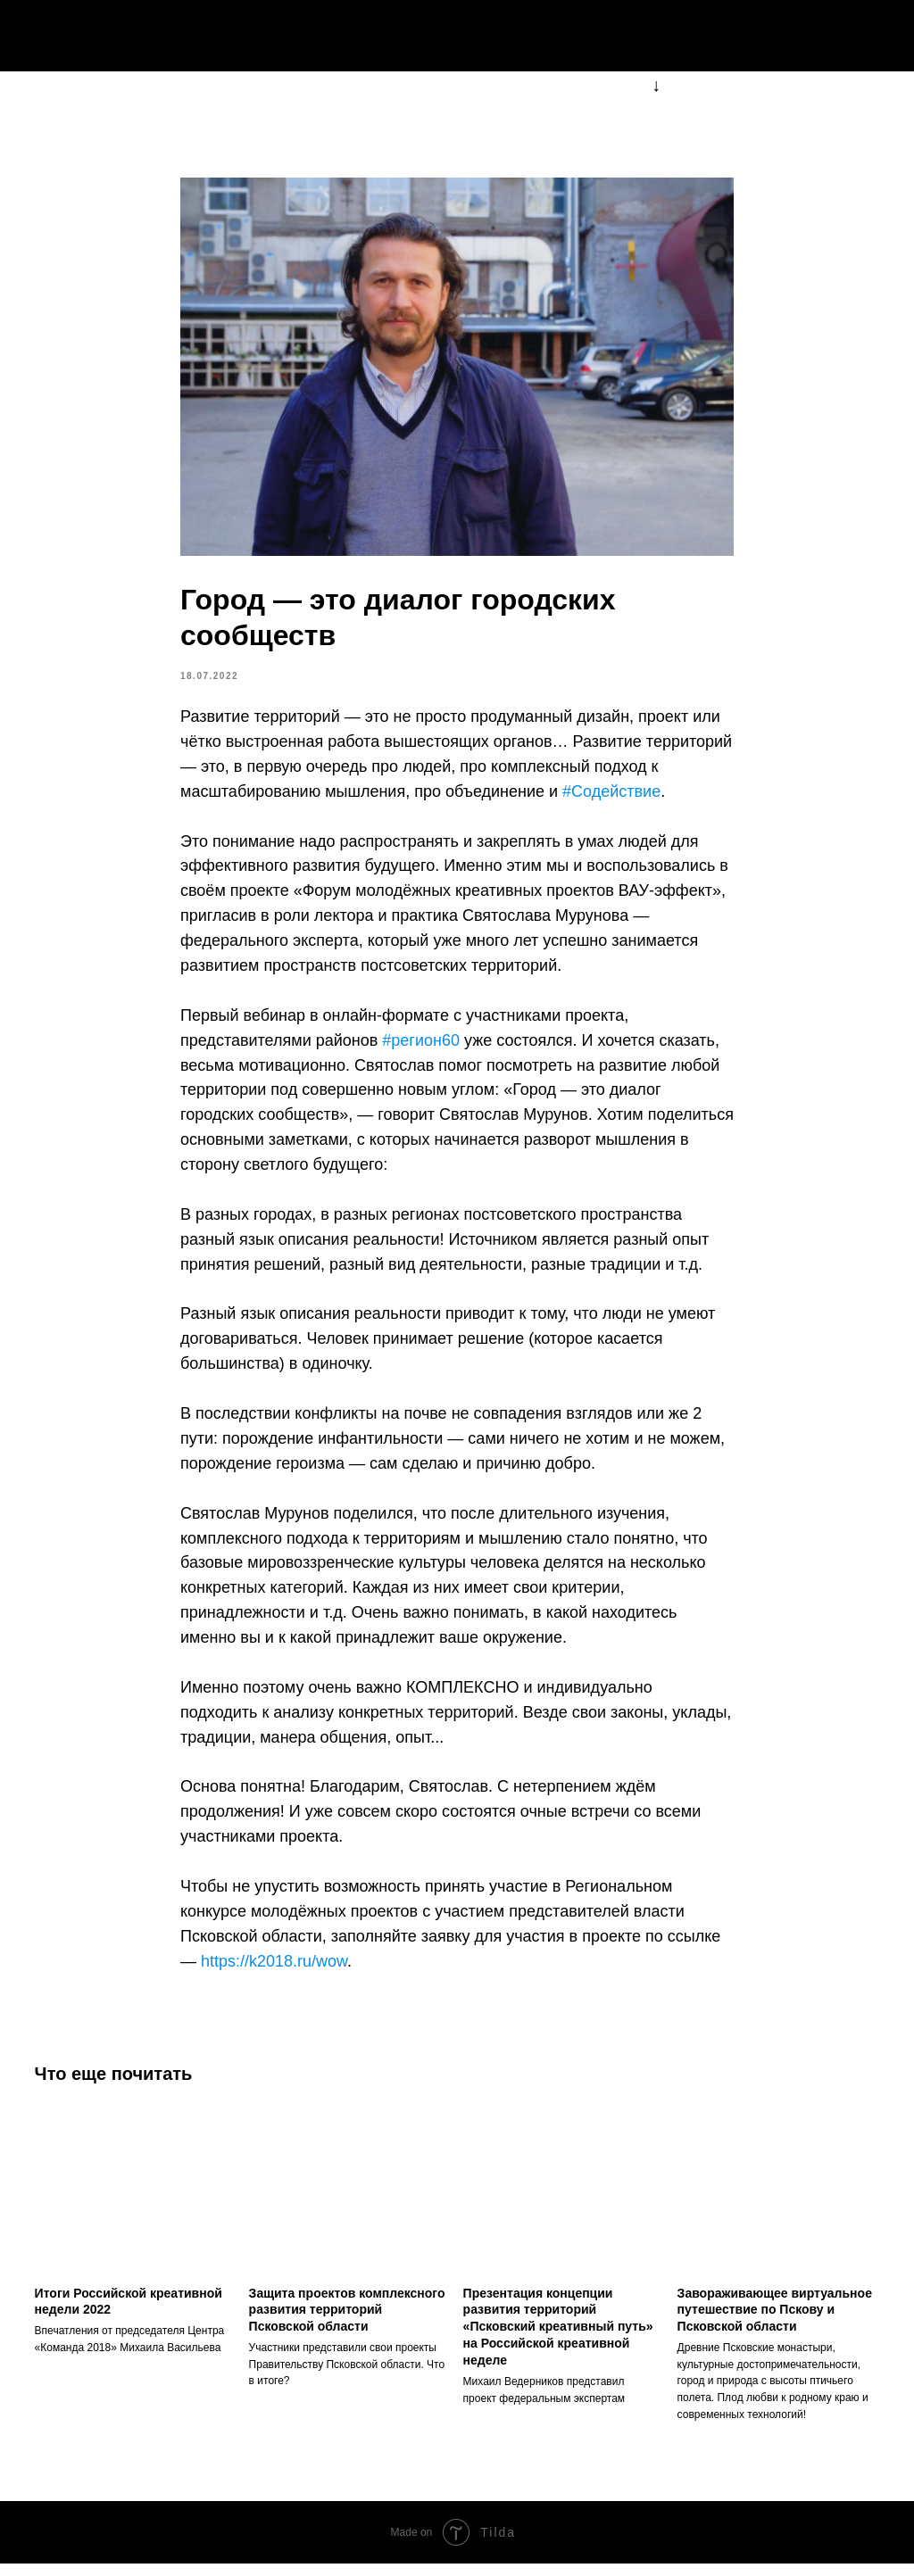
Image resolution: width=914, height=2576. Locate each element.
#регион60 (421, 1047)
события (667, 36)
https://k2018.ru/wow (274, 1967)
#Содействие (611, 798)
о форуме (566, 36)
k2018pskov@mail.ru (812, 36)
